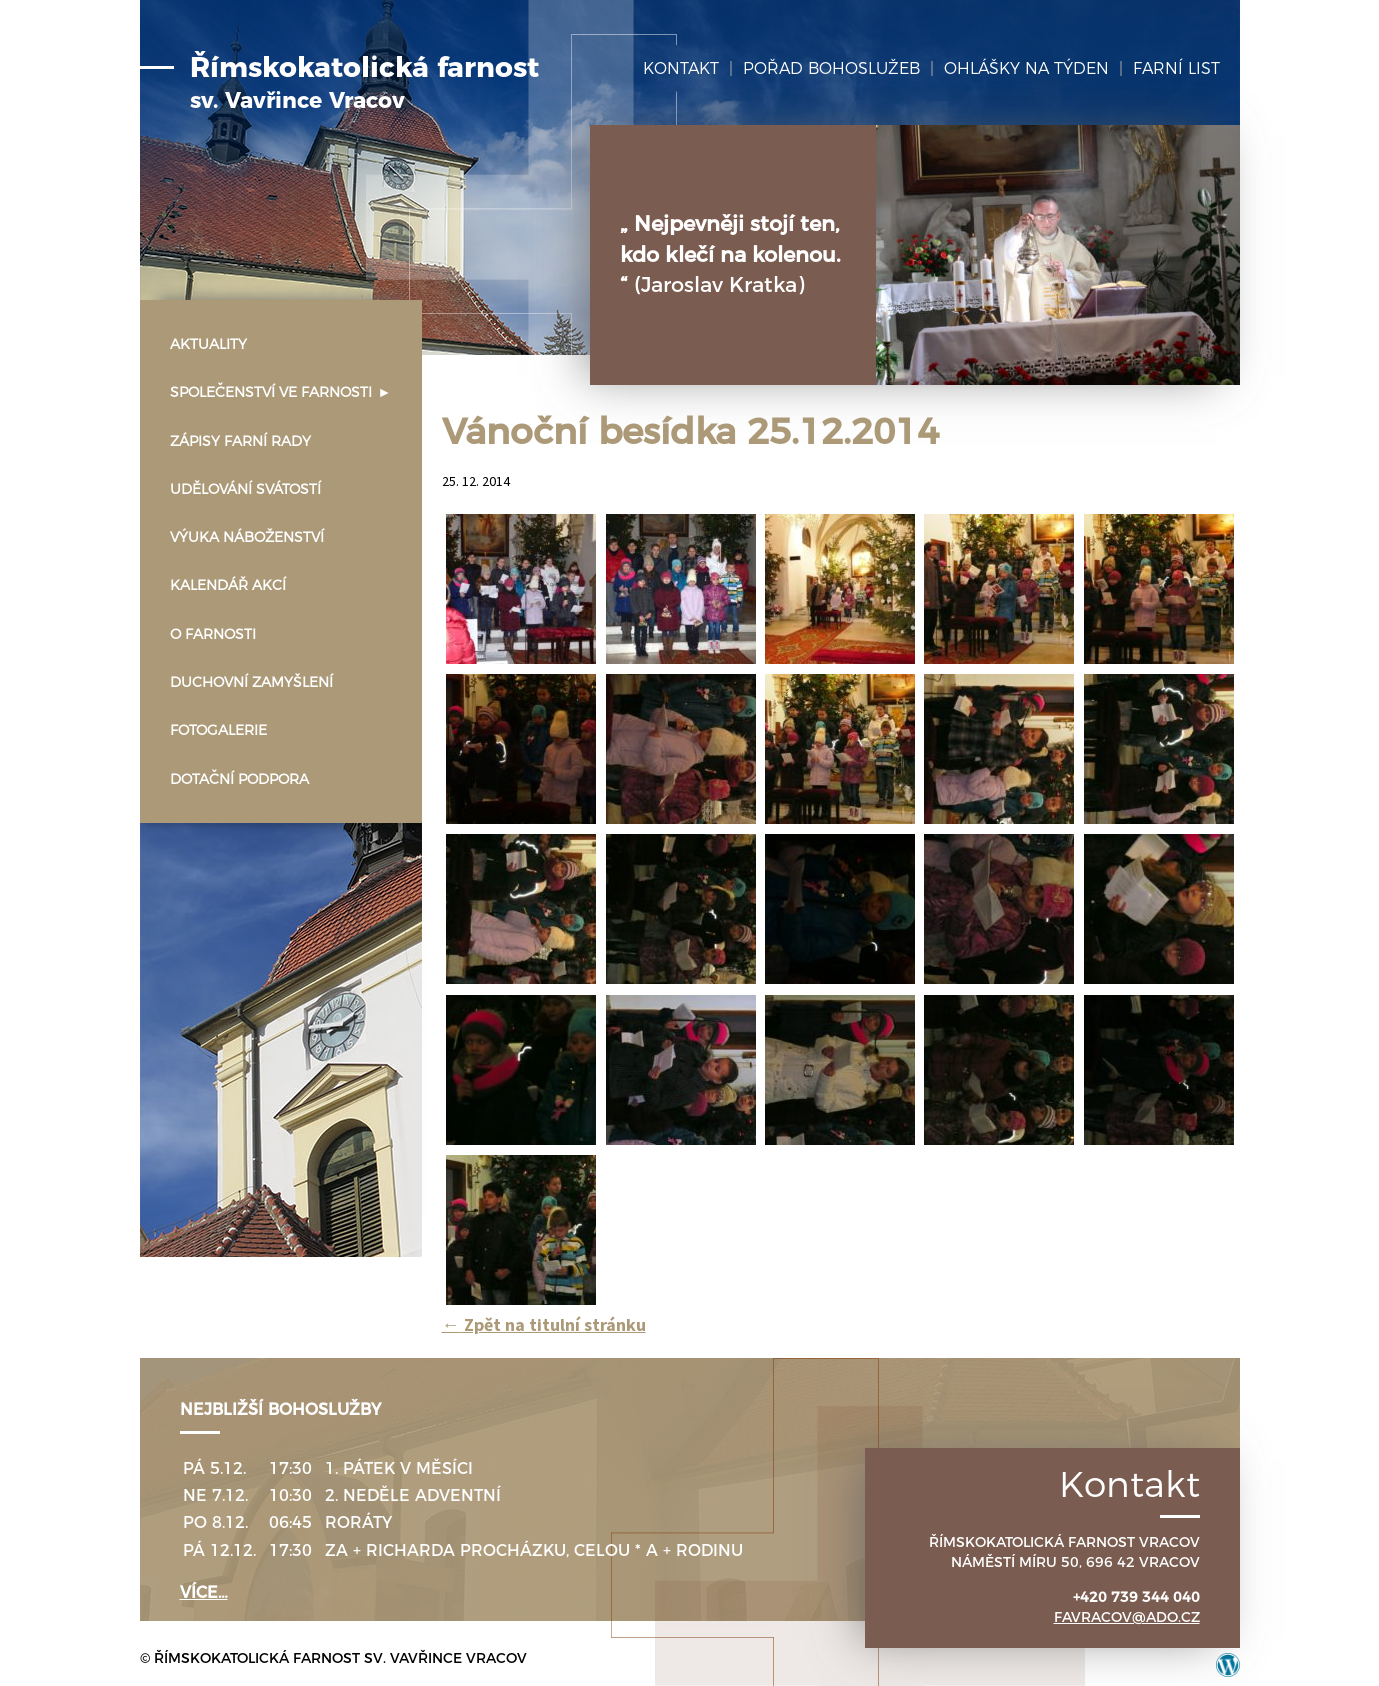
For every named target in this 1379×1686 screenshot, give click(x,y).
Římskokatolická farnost (364, 83)
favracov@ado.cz (1127, 1617)
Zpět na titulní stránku (544, 1324)
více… (204, 1592)
